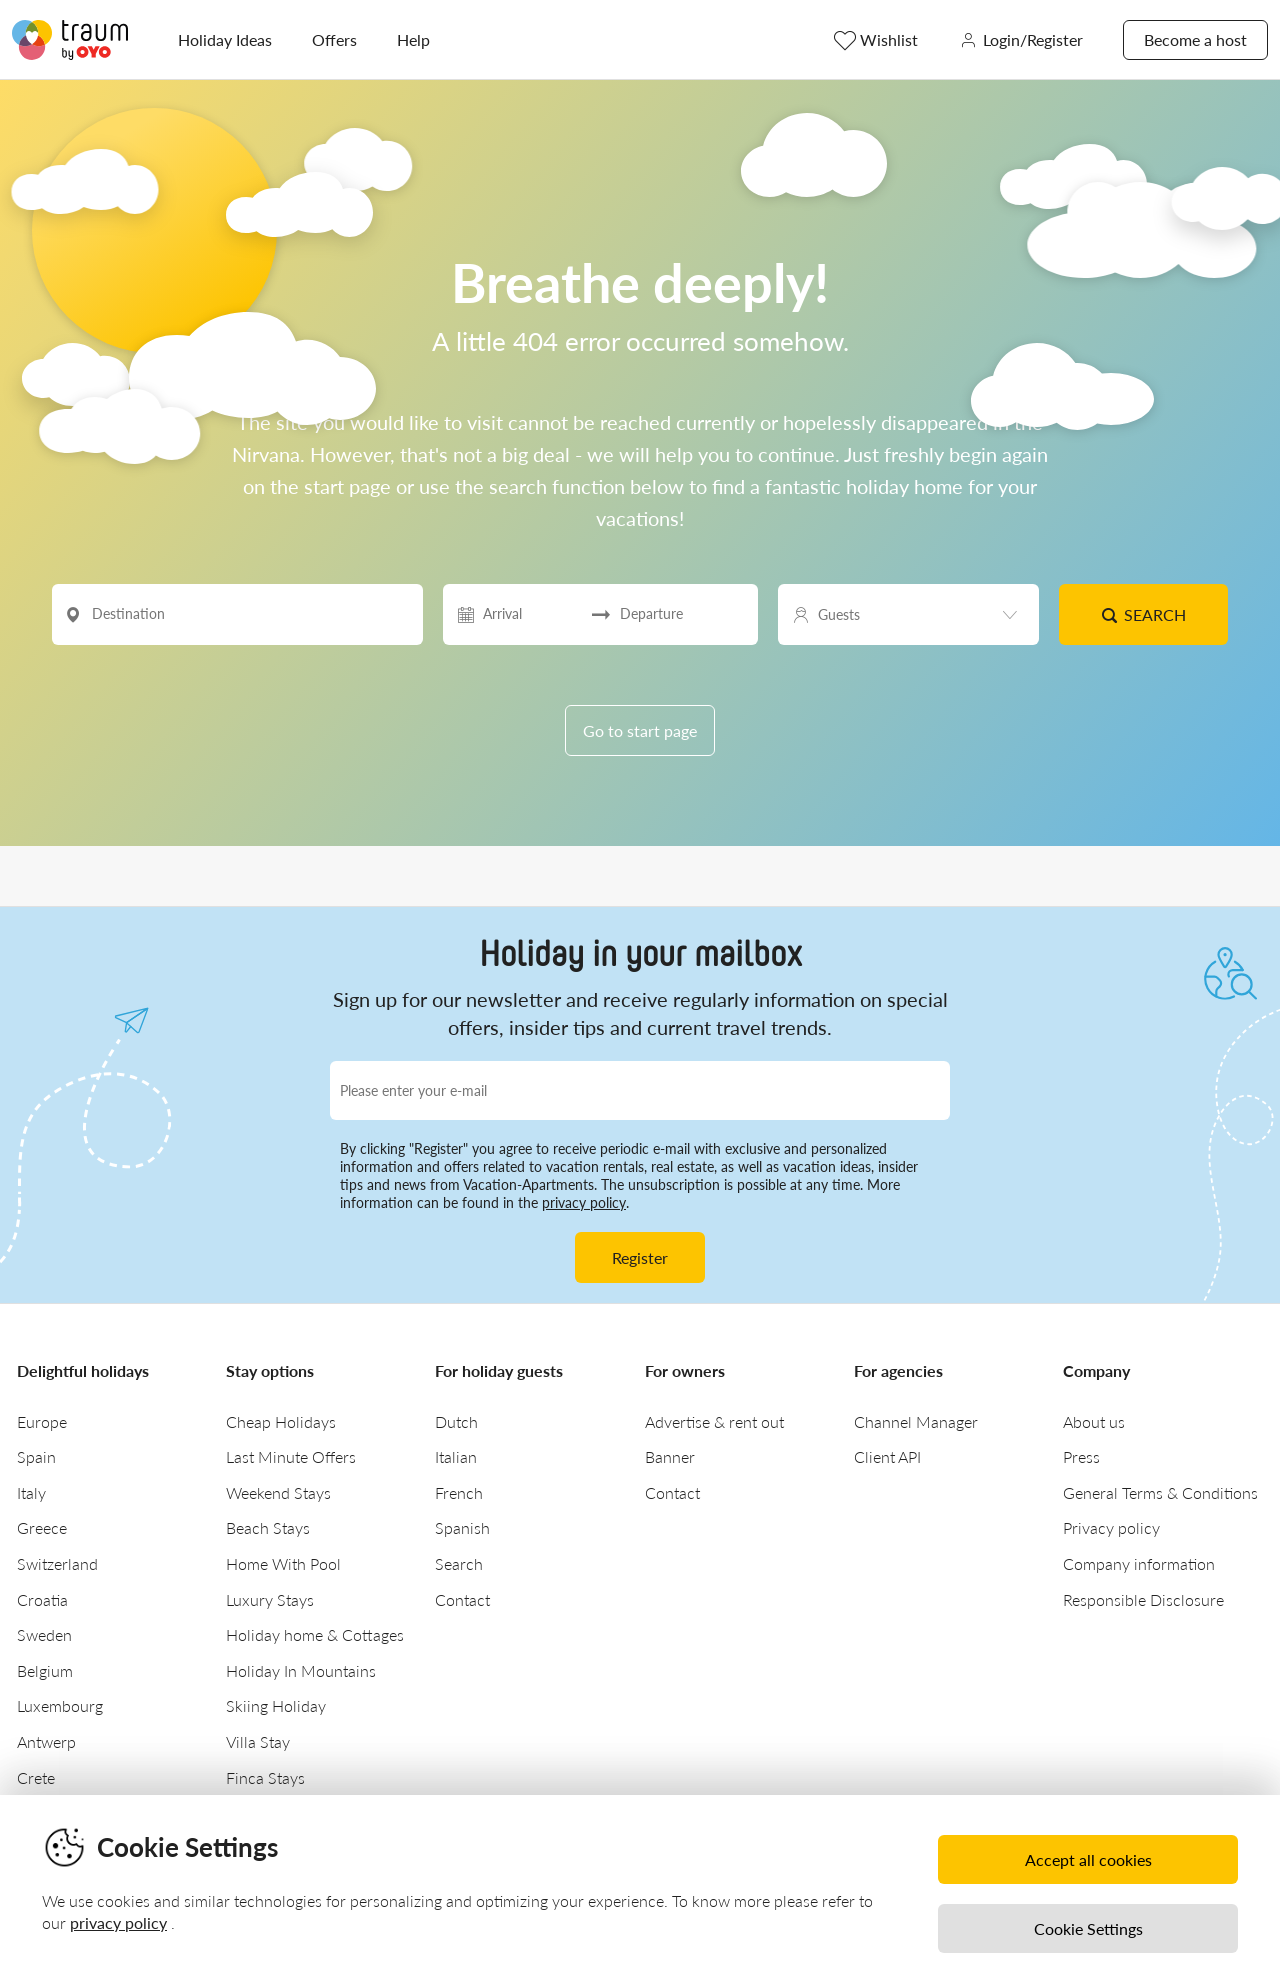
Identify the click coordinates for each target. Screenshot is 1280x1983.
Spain (36, 1456)
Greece (42, 1527)
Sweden (44, 1634)
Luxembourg (60, 1705)
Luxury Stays (270, 1599)
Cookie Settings (1088, 1928)
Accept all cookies (1088, 1859)
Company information (1139, 1563)
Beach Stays (268, 1527)
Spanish (462, 1527)
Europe (42, 1421)
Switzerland (57, 1563)
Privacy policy (1111, 1527)
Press (1081, 1456)
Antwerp (46, 1741)
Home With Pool (283, 1563)
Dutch (456, 1421)
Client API (887, 1456)
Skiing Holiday (276, 1705)
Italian (456, 1456)
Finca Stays (265, 1777)
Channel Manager (916, 1421)
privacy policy (584, 1202)
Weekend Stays (278, 1492)
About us (1094, 1421)
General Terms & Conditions (1160, 1492)
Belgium (45, 1670)
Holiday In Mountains (301, 1670)
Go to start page (640, 730)
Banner (670, 1456)
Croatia (42, 1599)
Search (1143, 614)
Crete (36, 1777)
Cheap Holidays (281, 1421)
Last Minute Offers (291, 1456)
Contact (462, 1599)
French (459, 1492)
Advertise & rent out (714, 1421)
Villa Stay (258, 1741)
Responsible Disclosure (1143, 1599)
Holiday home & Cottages (315, 1634)
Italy (31, 1492)
